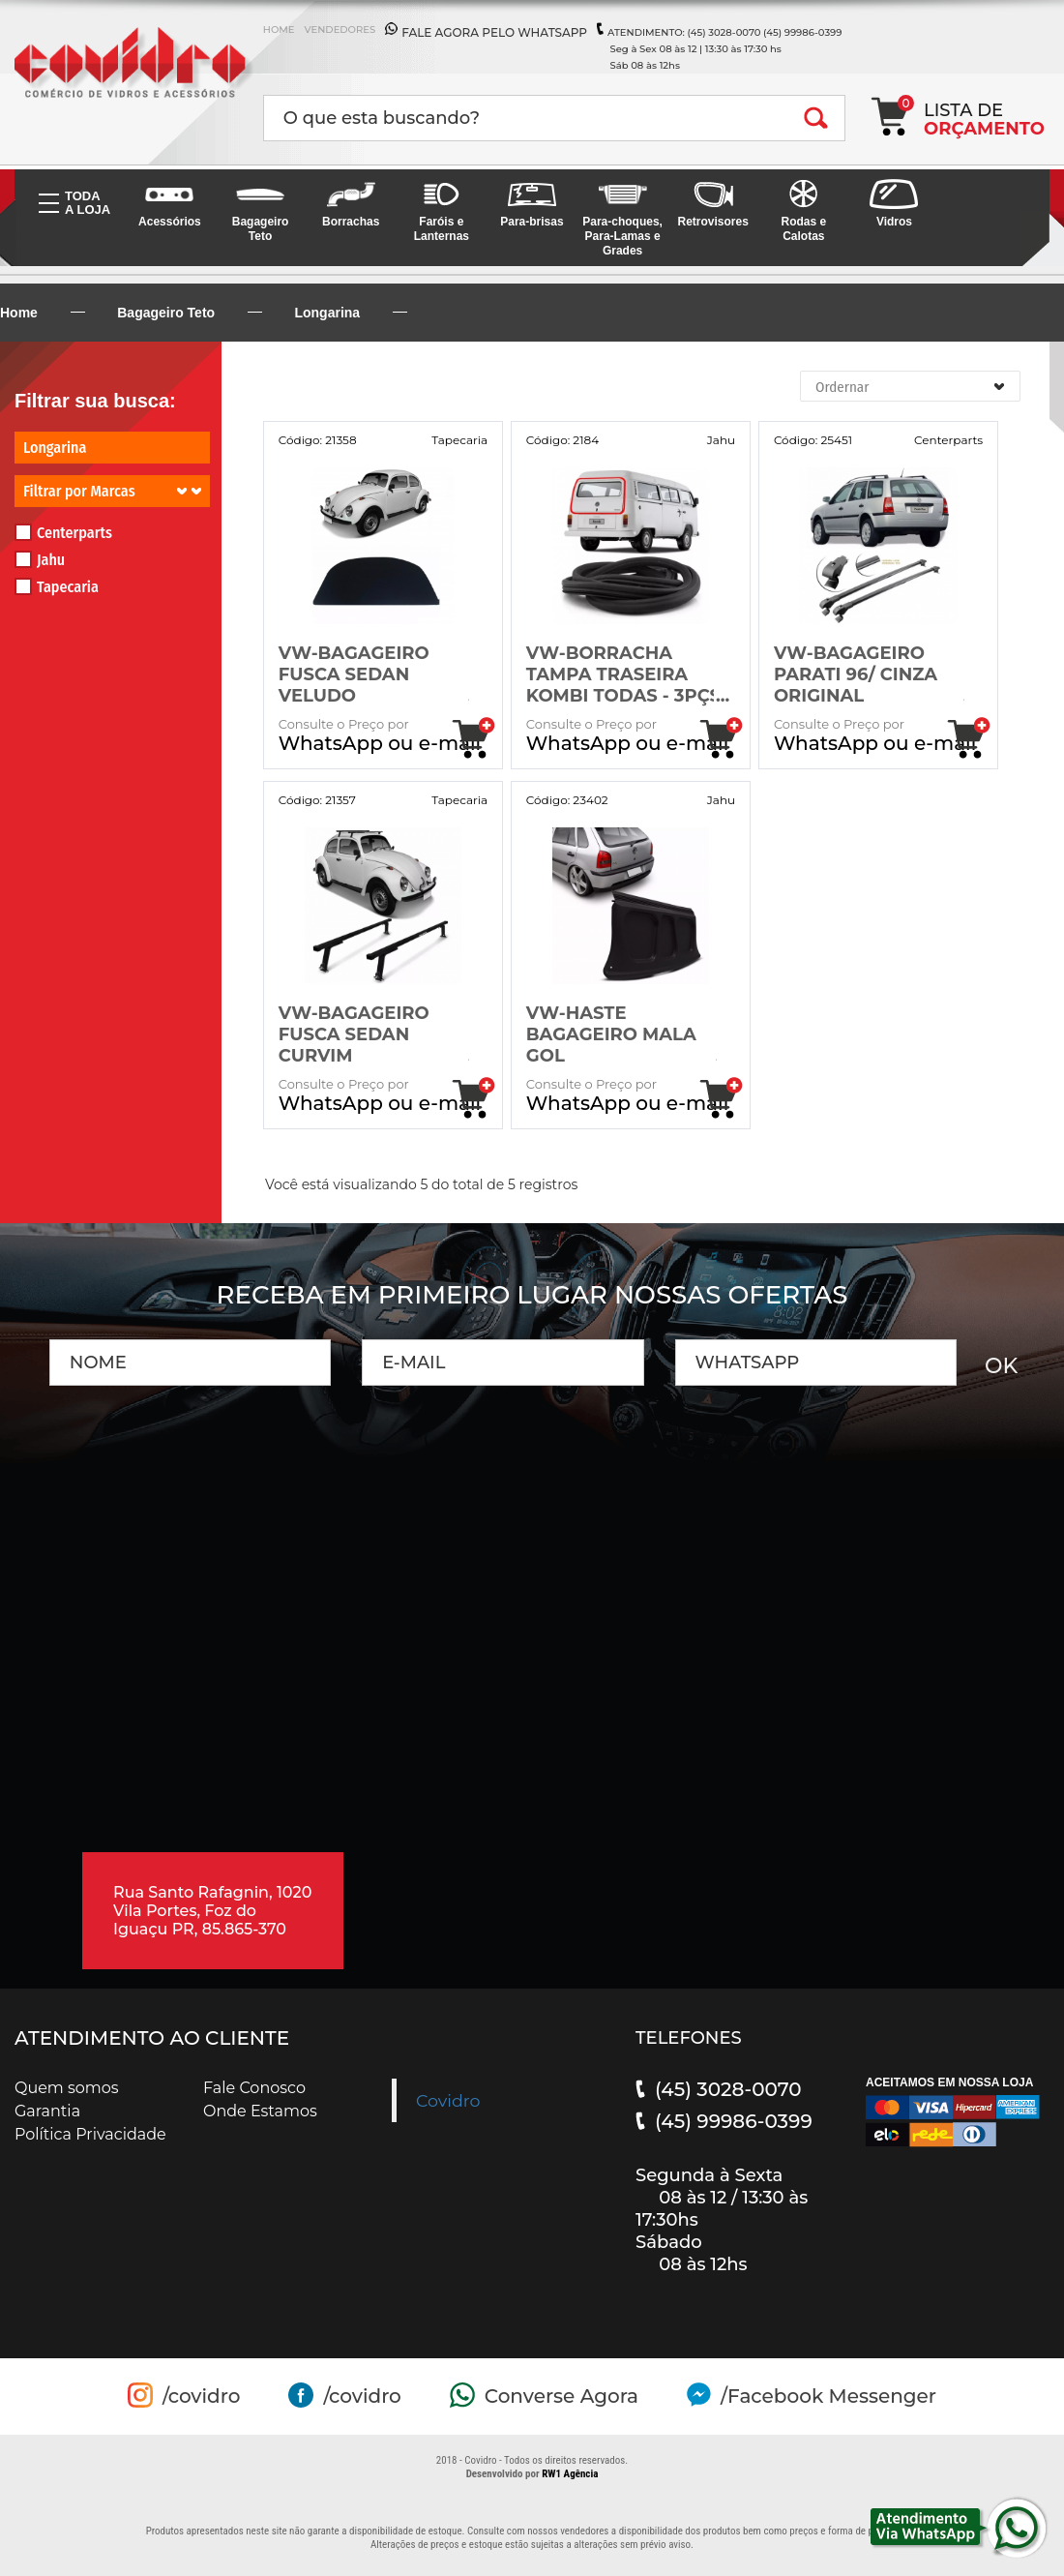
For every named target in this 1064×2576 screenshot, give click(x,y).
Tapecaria (57, 587)
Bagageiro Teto (166, 312)
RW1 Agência (570, 2474)
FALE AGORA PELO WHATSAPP (494, 32)
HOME (279, 29)
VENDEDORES (340, 29)
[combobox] (910, 386)
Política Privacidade (90, 2134)
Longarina (327, 312)
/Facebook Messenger (828, 2396)
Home (19, 312)
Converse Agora (561, 2396)
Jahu (40, 560)
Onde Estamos (260, 2111)
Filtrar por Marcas (112, 491)
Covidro (448, 2100)
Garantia (47, 2111)
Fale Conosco (254, 2088)
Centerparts (63, 533)
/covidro (201, 2396)
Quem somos (67, 2088)
